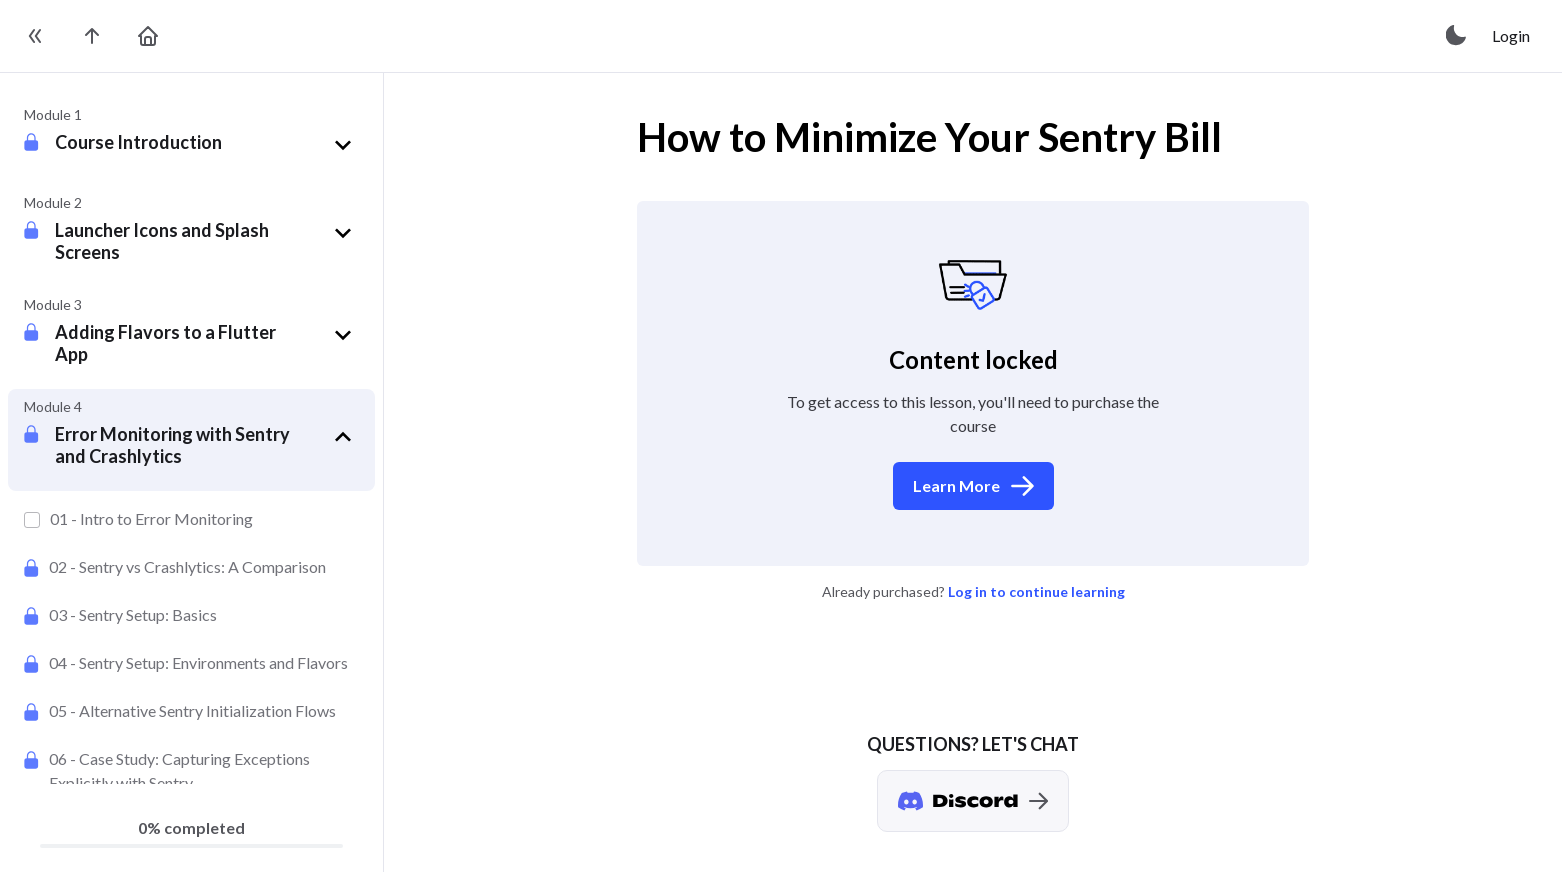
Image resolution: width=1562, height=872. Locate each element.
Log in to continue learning (1036, 591)
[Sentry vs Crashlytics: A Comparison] (191, 567)
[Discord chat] (973, 801)
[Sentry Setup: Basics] (191, 615)
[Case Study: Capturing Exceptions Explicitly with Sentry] (191, 771)
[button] (207, 145)
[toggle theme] (1457, 36)
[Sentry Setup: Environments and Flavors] (191, 663)
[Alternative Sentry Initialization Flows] (191, 711)
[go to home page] (148, 36)
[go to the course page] (92, 36)
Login (1511, 35)
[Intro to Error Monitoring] (191, 519)
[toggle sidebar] (36, 36)
